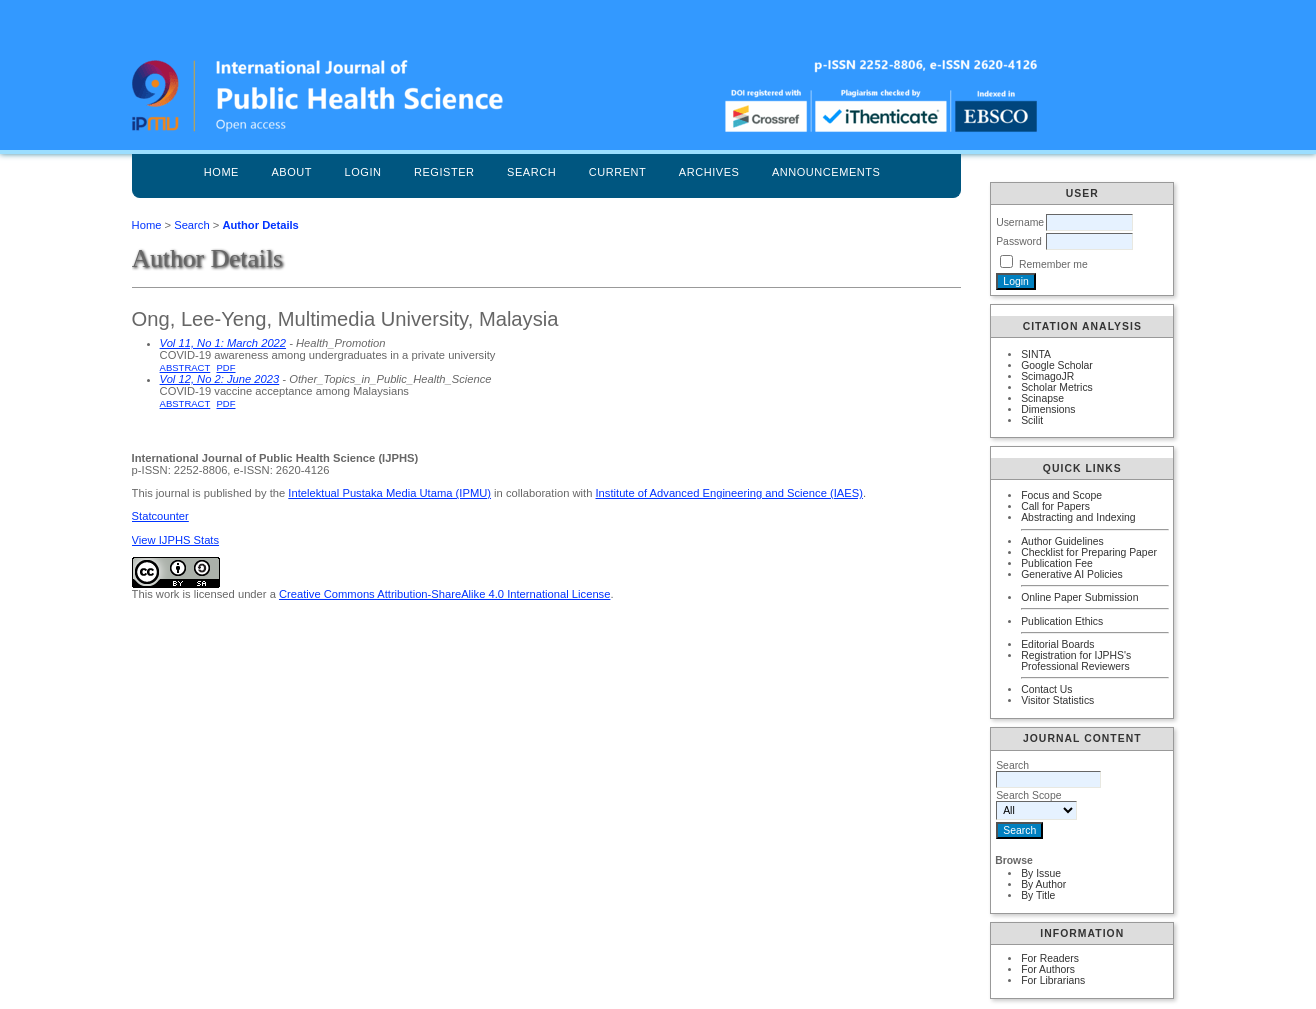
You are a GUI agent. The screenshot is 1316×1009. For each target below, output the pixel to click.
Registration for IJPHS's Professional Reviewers (1076, 661)
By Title (1038, 895)
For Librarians (1053, 980)
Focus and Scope (1061, 495)
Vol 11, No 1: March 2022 (223, 343)
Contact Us (1046, 689)
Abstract (185, 367)
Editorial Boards (1057, 644)
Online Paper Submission (1079, 597)
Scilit (1032, 420)
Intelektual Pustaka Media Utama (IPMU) (389, 493)
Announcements (826, 172)
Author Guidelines (1062, 541)
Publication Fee (1057, 563)
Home (221, 172)
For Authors (1048, 969)
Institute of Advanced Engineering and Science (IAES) (729, 493)
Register (444, 172)
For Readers (1050, 958)
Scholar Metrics (1057, 387)
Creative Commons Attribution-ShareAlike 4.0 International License (444, 594)
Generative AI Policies (1072, 574)
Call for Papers (1055, 506)
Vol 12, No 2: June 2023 (220, 379)
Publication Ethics (1062, 621)
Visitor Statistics (1057, 700)
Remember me (1053, 264)
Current (618, 172)
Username (1020, 222)
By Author (1043, 884)
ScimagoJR (1047, 376)
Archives (709, 172)
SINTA (1036, 354)
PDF (226, 367)
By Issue (1041, 873)
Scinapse (1042, 398)
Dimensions (1048, 409)
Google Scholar (1057, 365)
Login (363, 172)
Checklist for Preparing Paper (1089, 552)
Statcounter (160, 516)
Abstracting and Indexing (1078, 517)
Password (1019, 241)
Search (531, 172)
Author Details (260, 225)
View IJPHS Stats (175, 540)
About (291, 172)
